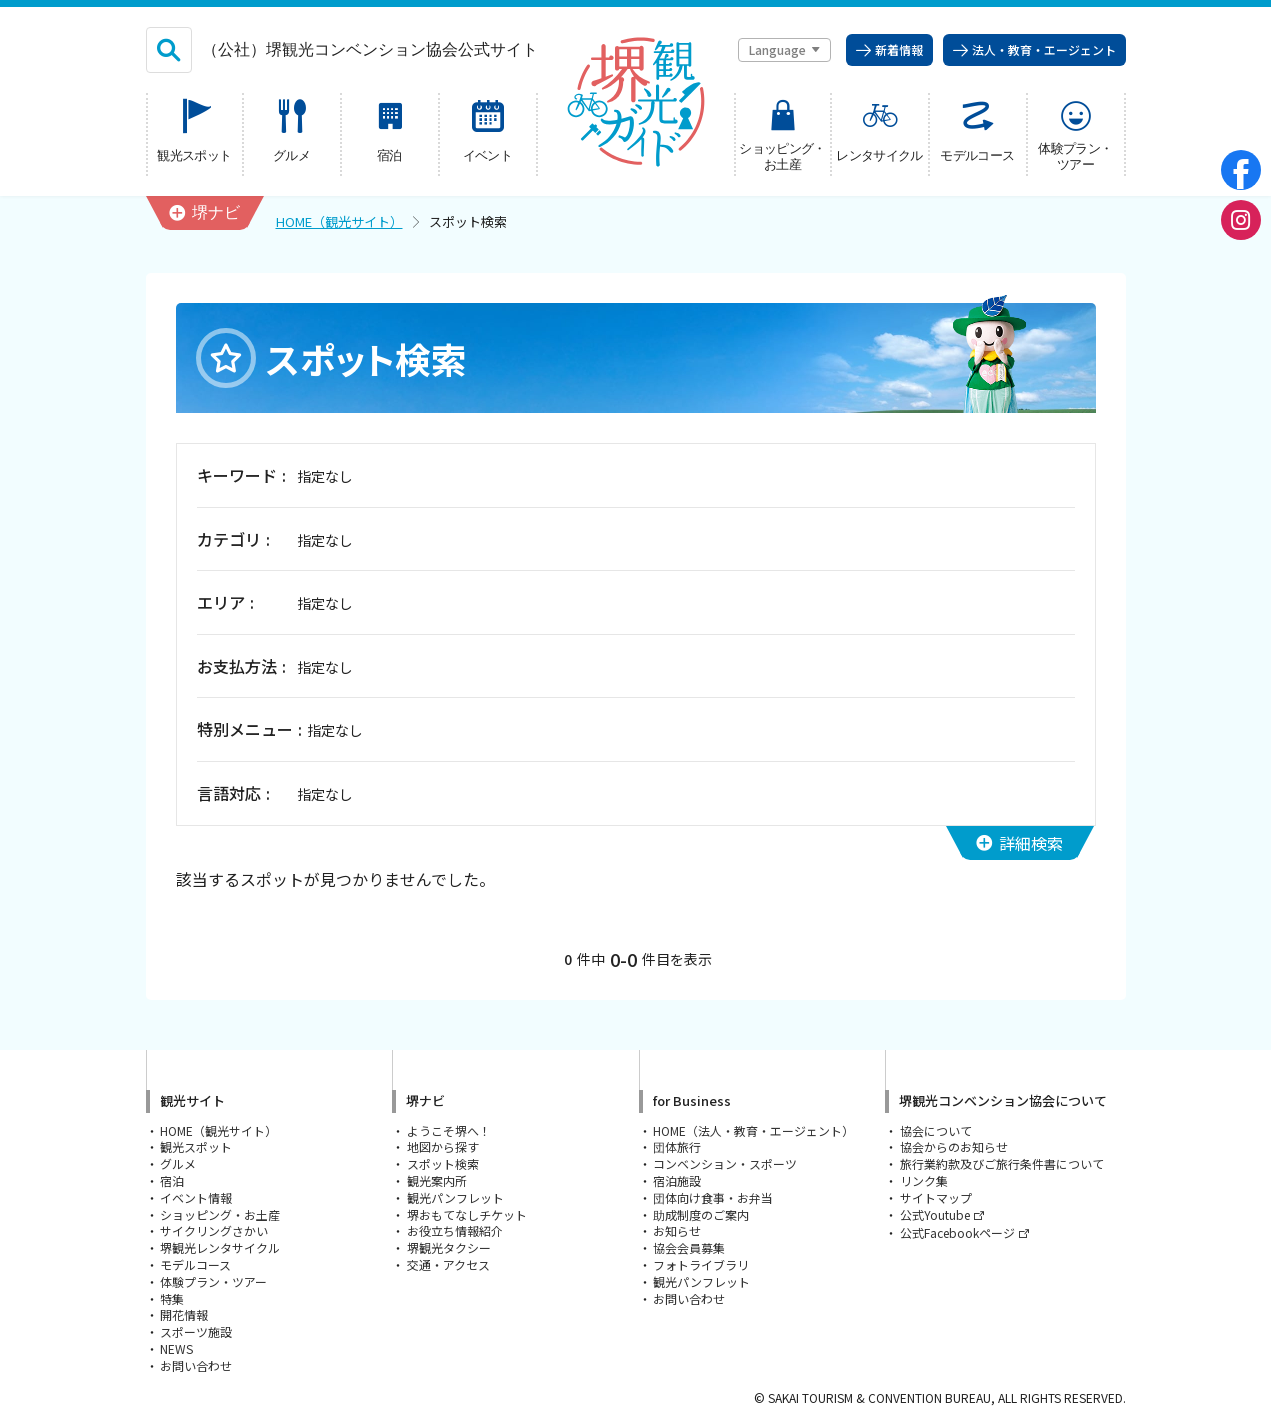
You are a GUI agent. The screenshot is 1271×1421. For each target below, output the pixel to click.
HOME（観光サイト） (339, 221)
